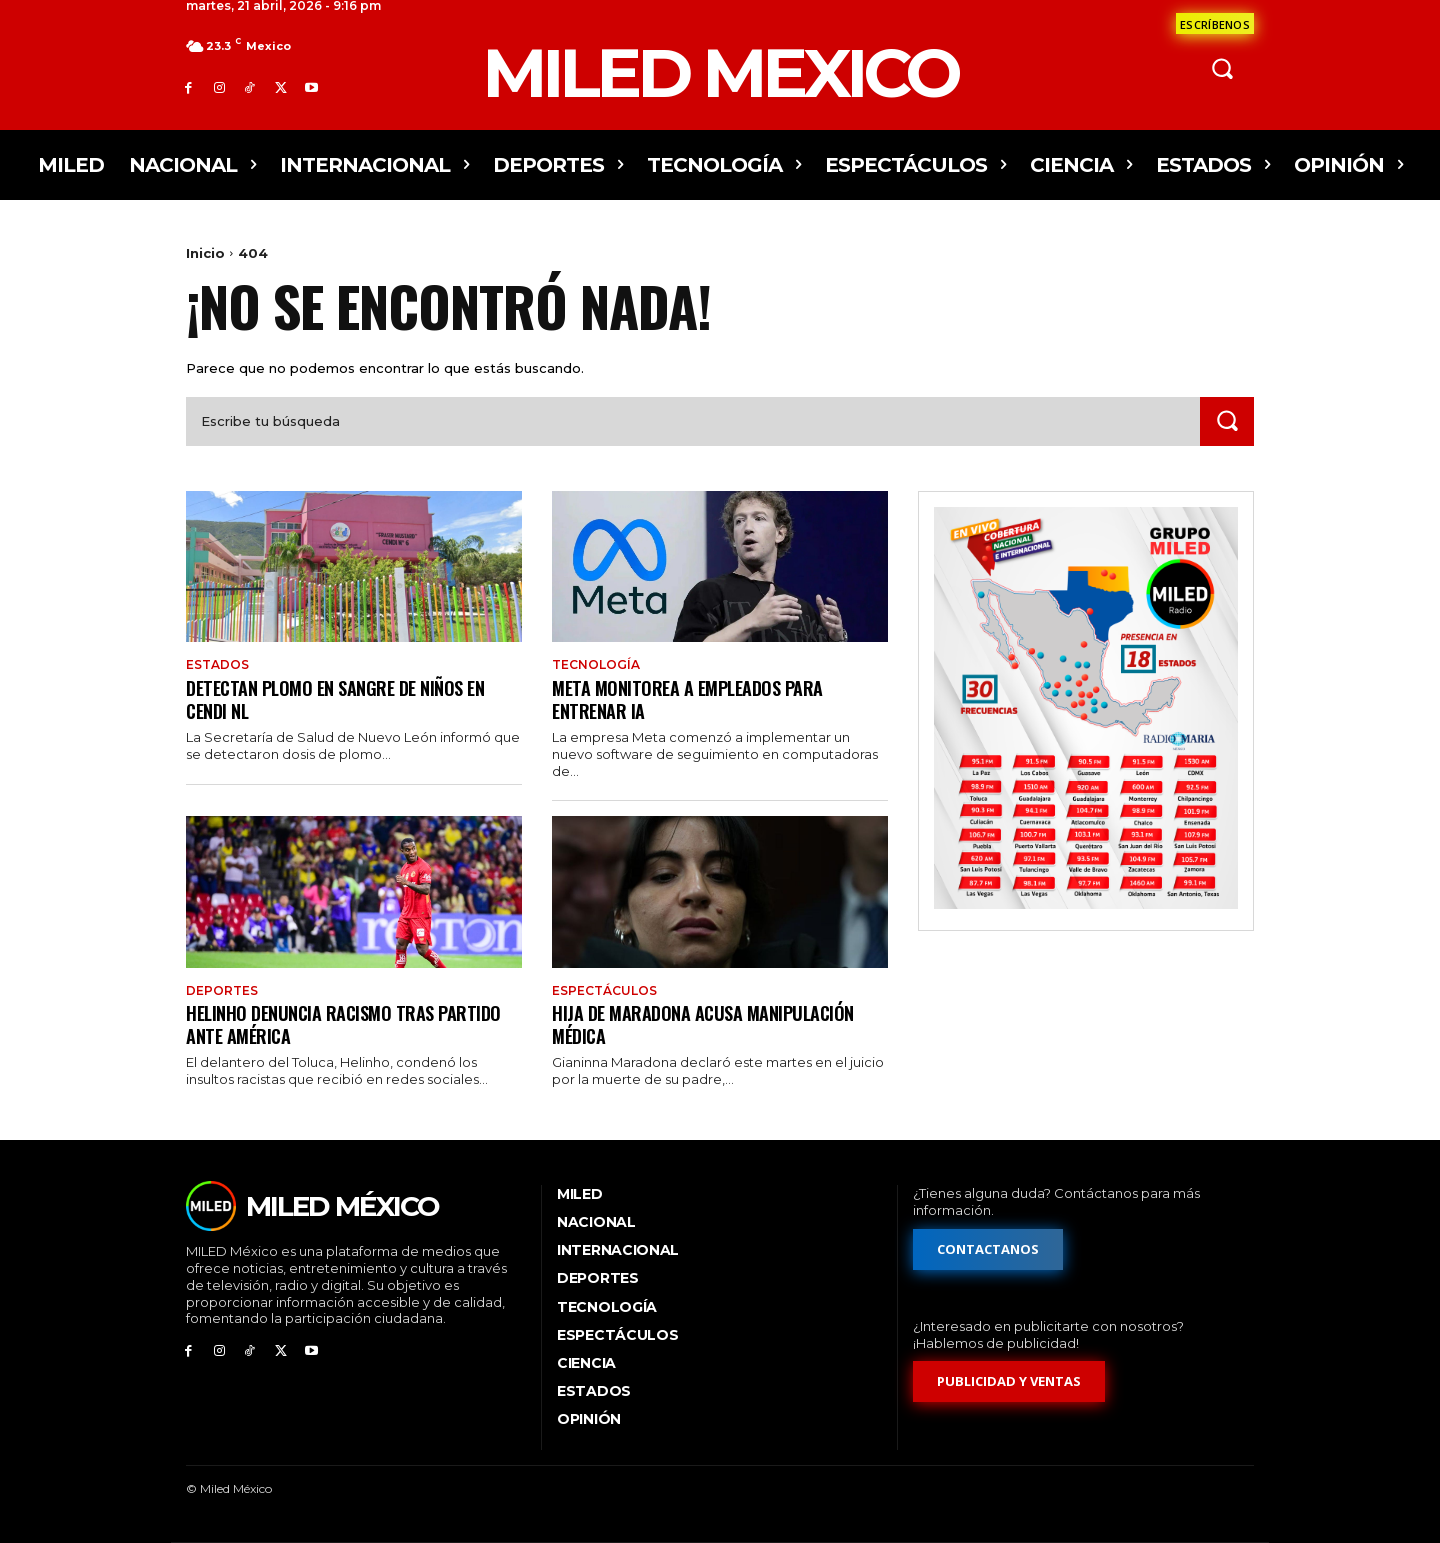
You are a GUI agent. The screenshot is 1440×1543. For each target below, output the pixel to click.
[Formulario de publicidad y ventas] (1009, 1381)
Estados (217, 665)
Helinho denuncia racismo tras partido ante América (352, 1023)
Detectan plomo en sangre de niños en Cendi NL (346, 698)
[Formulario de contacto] (1215, 23)
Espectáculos (604, 991)
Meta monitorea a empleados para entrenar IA (697, 698)
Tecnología (596, 665)
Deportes (222, 991)
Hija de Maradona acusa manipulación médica (713, 1023)
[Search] (1227, 421)
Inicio (205, 253)
